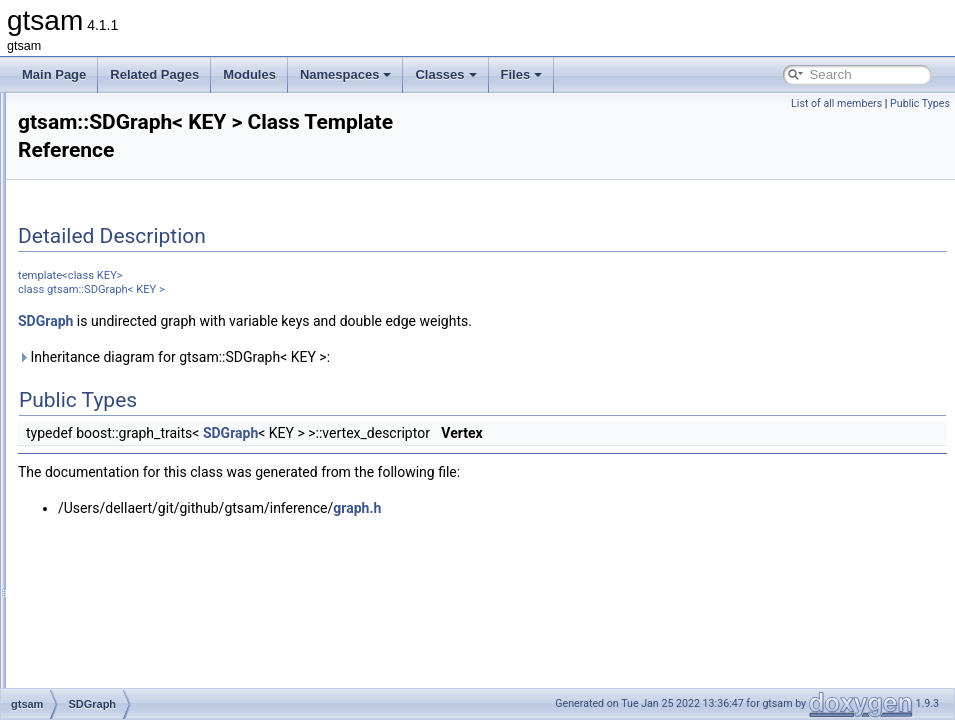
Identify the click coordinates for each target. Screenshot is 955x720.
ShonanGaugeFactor (137, 598)
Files (522, 74)
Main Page (54, 74)
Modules (249, 74)
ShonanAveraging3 (133, 532)
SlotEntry (106, 686)
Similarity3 (109, 642)
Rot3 (94, 158)
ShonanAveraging (129, 488)
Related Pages (154, 74)
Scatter (101, 312)
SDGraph (107, 400)
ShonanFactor (119, 576)
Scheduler (109, 378)
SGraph (102, 466)
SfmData (105, 422)
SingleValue (113, 664)
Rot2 (94, 136)
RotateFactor (116, 224)
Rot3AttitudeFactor (132, 180)
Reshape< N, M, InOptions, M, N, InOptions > (203, 114)
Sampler (104, 268)
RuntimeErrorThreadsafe (148, 246)
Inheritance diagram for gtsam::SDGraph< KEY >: (424, 357)
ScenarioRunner (125, 356)
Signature (107, 620)
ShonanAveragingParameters (160, 554)
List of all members (836, 103)
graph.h (607, 508)
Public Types (920, 103)
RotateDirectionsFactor (143, 202)
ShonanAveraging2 (133, 510)
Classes (445, 74)
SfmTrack (107, 444)
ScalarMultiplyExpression (149, 290)
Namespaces (346, 74)
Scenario (105, 334)
